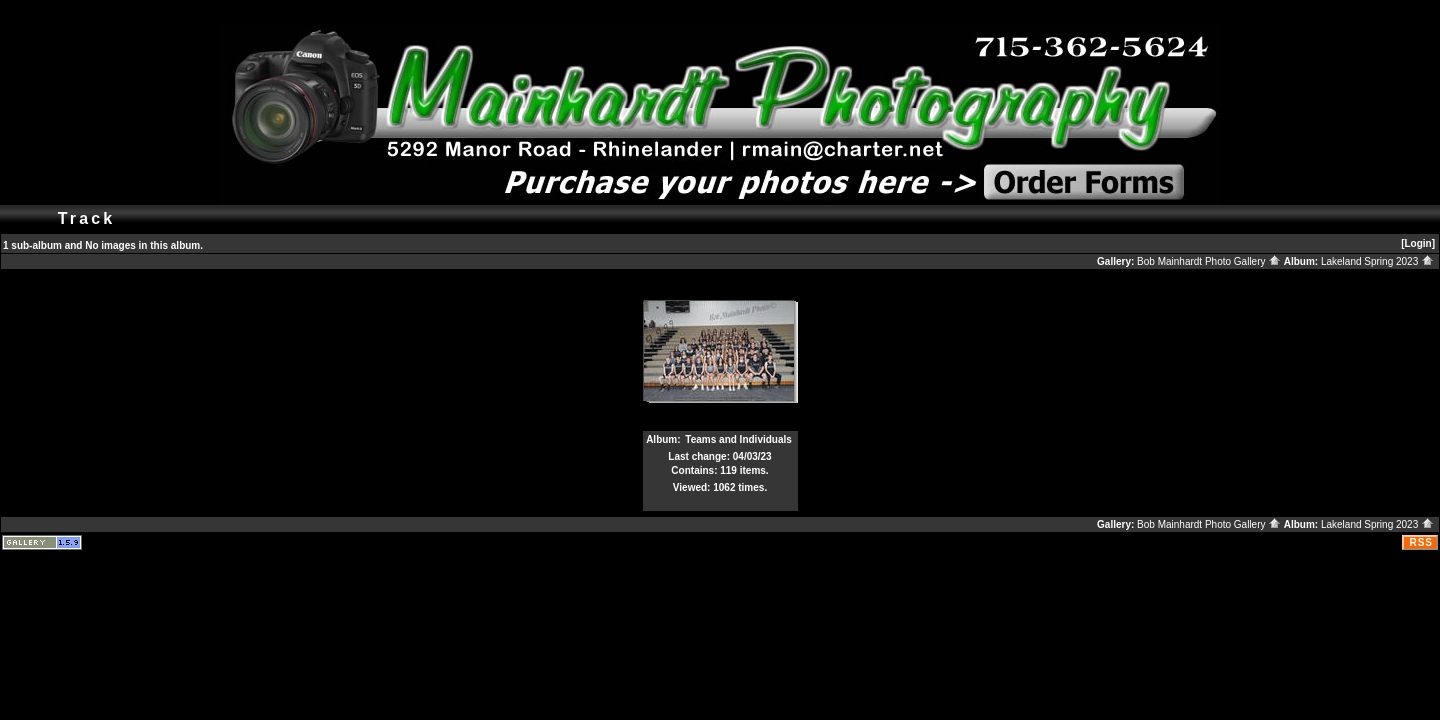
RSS (1421, 542)
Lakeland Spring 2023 (1377, 261)
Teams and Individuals (738, 439)
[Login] (1418, 243)
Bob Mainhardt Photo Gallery (1209, 261)
